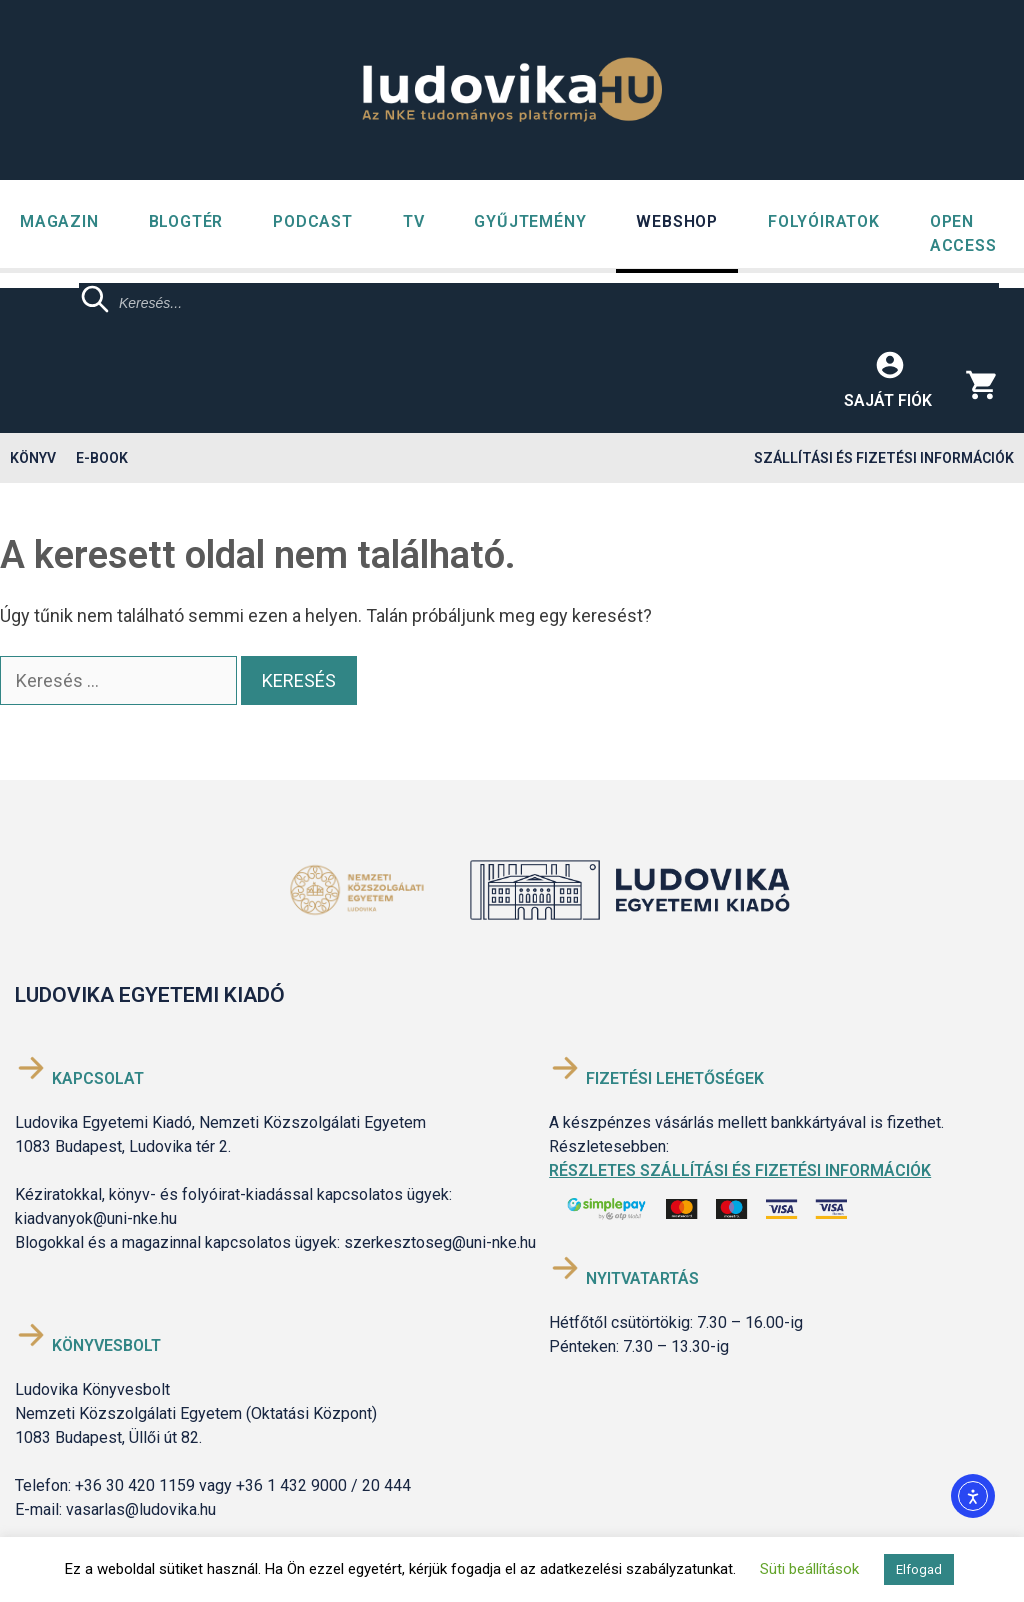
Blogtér (186, 221)
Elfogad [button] (919, 1569)
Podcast (313, 221)
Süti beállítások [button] (809, 1569)
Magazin (59, 221)
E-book (102, 458)
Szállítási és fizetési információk (884, 458)
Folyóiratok (824, 221)
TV (414, 221)
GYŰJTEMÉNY (530, 221)
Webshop (677, 221)
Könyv (33, 458)
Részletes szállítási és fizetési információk (740, 1170)
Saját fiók (888, 400)
